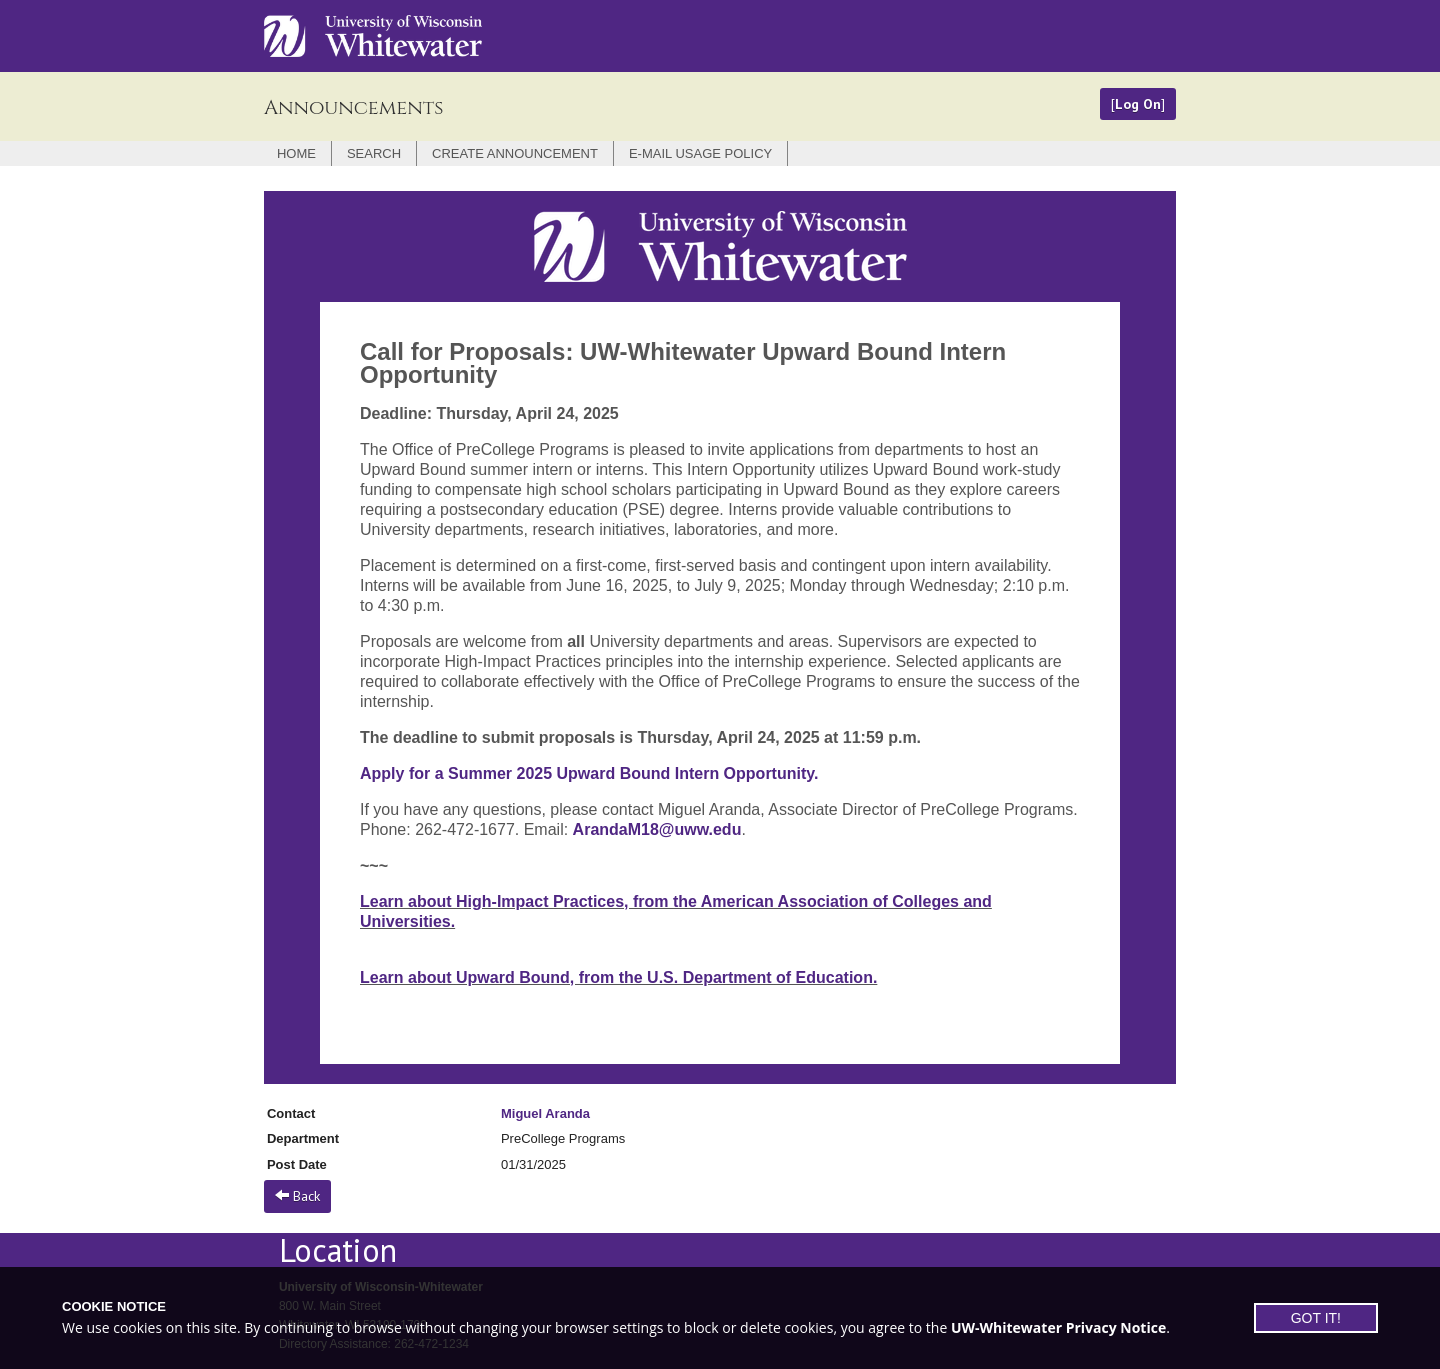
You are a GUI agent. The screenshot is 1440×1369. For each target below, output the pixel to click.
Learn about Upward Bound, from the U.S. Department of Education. (618, 977)
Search (374, 153)
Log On (1138, 104)
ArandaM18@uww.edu (657, 829)
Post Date (297, 1164)
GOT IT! (1316, 1318)
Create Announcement (515, 153)
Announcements (354, 107)
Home (296, 153)
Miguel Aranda (545, 1113)
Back (297, 1196)
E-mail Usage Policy (700, 153)
